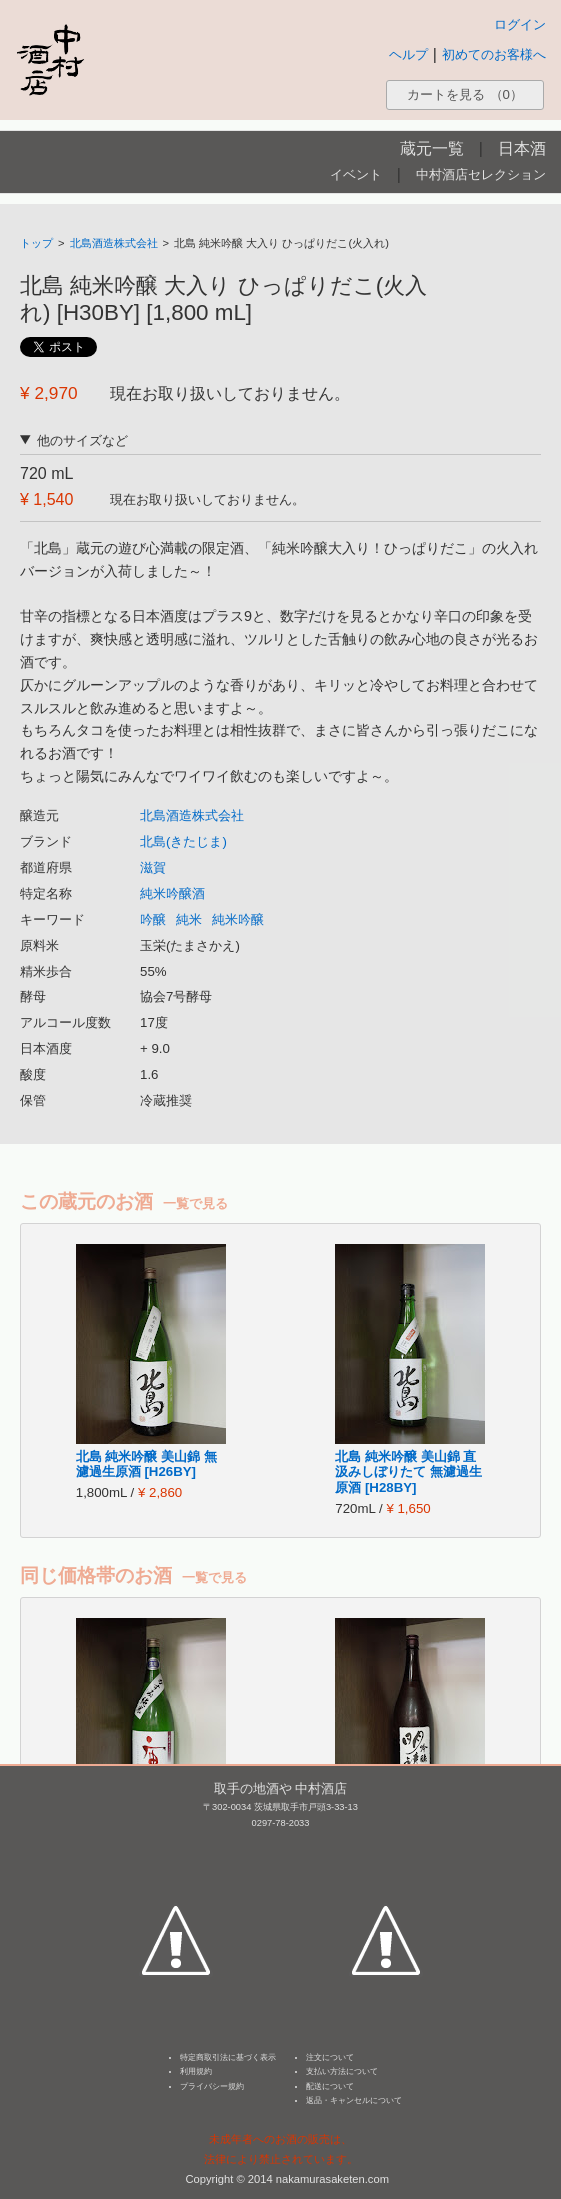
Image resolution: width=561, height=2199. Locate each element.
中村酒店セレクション (481, 174)
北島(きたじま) (183, 841)
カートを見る (465, 94)
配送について (330, 2086)
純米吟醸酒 (172, 893)
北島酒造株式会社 (114, 243)
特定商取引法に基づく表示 (228, 2057)
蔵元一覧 (432, 148)
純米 (189, 919)
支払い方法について (342, 2071)
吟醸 (153, 919)
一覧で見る (195, 1203)
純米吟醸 (238, 919)
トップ (36, 243)
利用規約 (196, 2071)
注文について (330, 2057)
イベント (356, 174)
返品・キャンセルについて (354, 2100)
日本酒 (522, 148)
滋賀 (153, 867)
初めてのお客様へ (494, 54)
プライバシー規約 (212, 2086)
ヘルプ (408, 54)
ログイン (520, 24)
